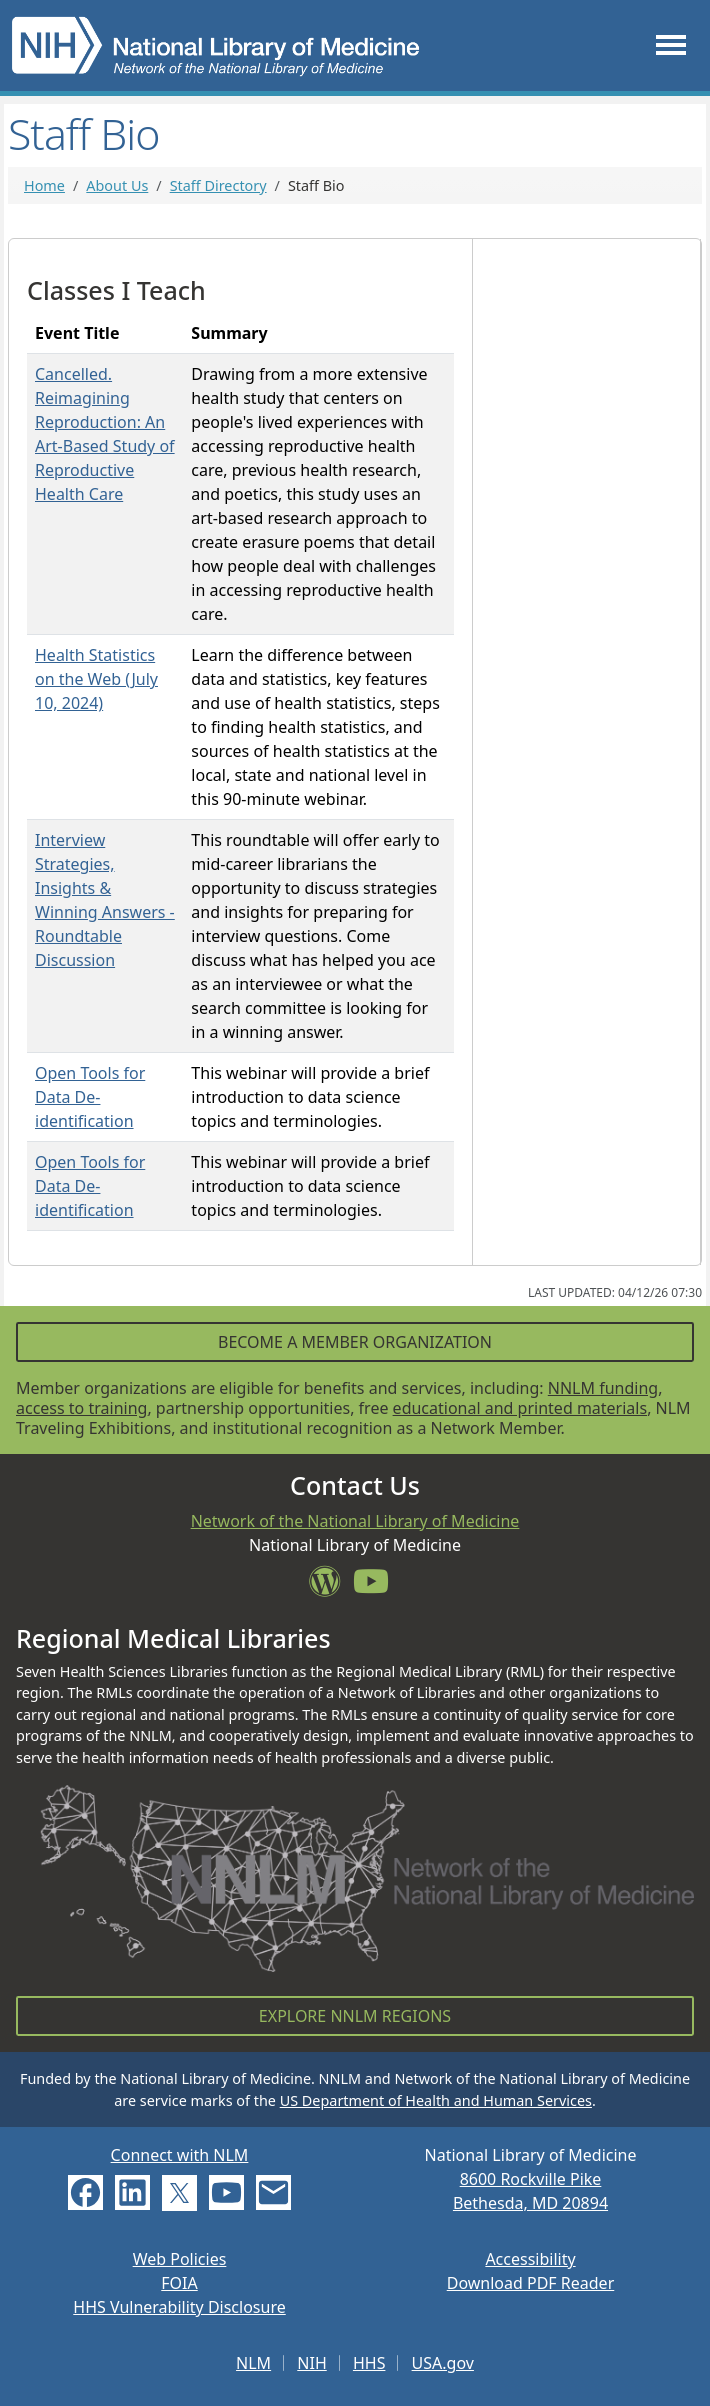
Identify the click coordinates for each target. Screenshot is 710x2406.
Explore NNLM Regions (355, 2016)
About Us (117, 185)
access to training (81, 1408)
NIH (311, 2363)
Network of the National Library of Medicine (355, 1521)
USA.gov (443, 2363)
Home (44, 185)
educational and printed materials (520, 1408)
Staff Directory (218, 185)
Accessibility (530, 2259)
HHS (369, 2363)
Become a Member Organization (355, 1342)
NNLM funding (603, 1388)
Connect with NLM (180, 2155)
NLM (253, 2363)
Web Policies (180, 2259)
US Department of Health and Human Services (436, 2100)
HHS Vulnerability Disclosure (179, 2307)
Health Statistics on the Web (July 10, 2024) (96, 679)
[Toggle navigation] (671, 45)
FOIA (179, 2283)
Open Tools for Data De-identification (90, 1097)
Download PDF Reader (531, 2283)
